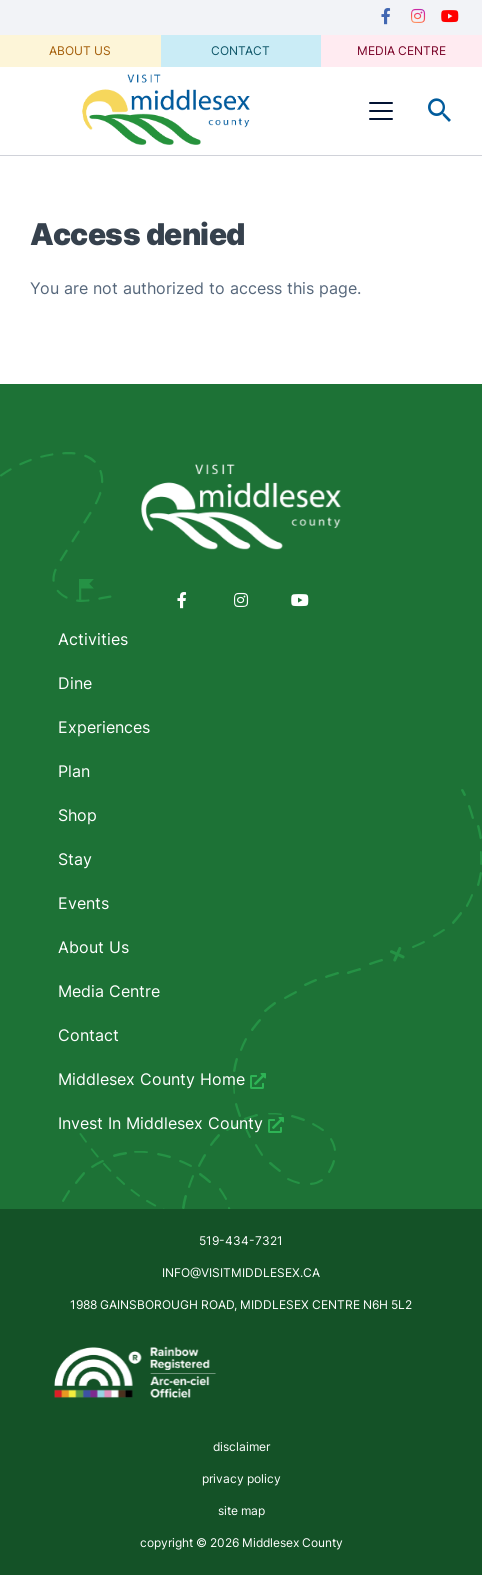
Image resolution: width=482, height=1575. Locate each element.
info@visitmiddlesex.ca (241, 1272)
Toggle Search (440, 111)
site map (241, 1510)
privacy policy (241, 1478)
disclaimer (241, 1446)
